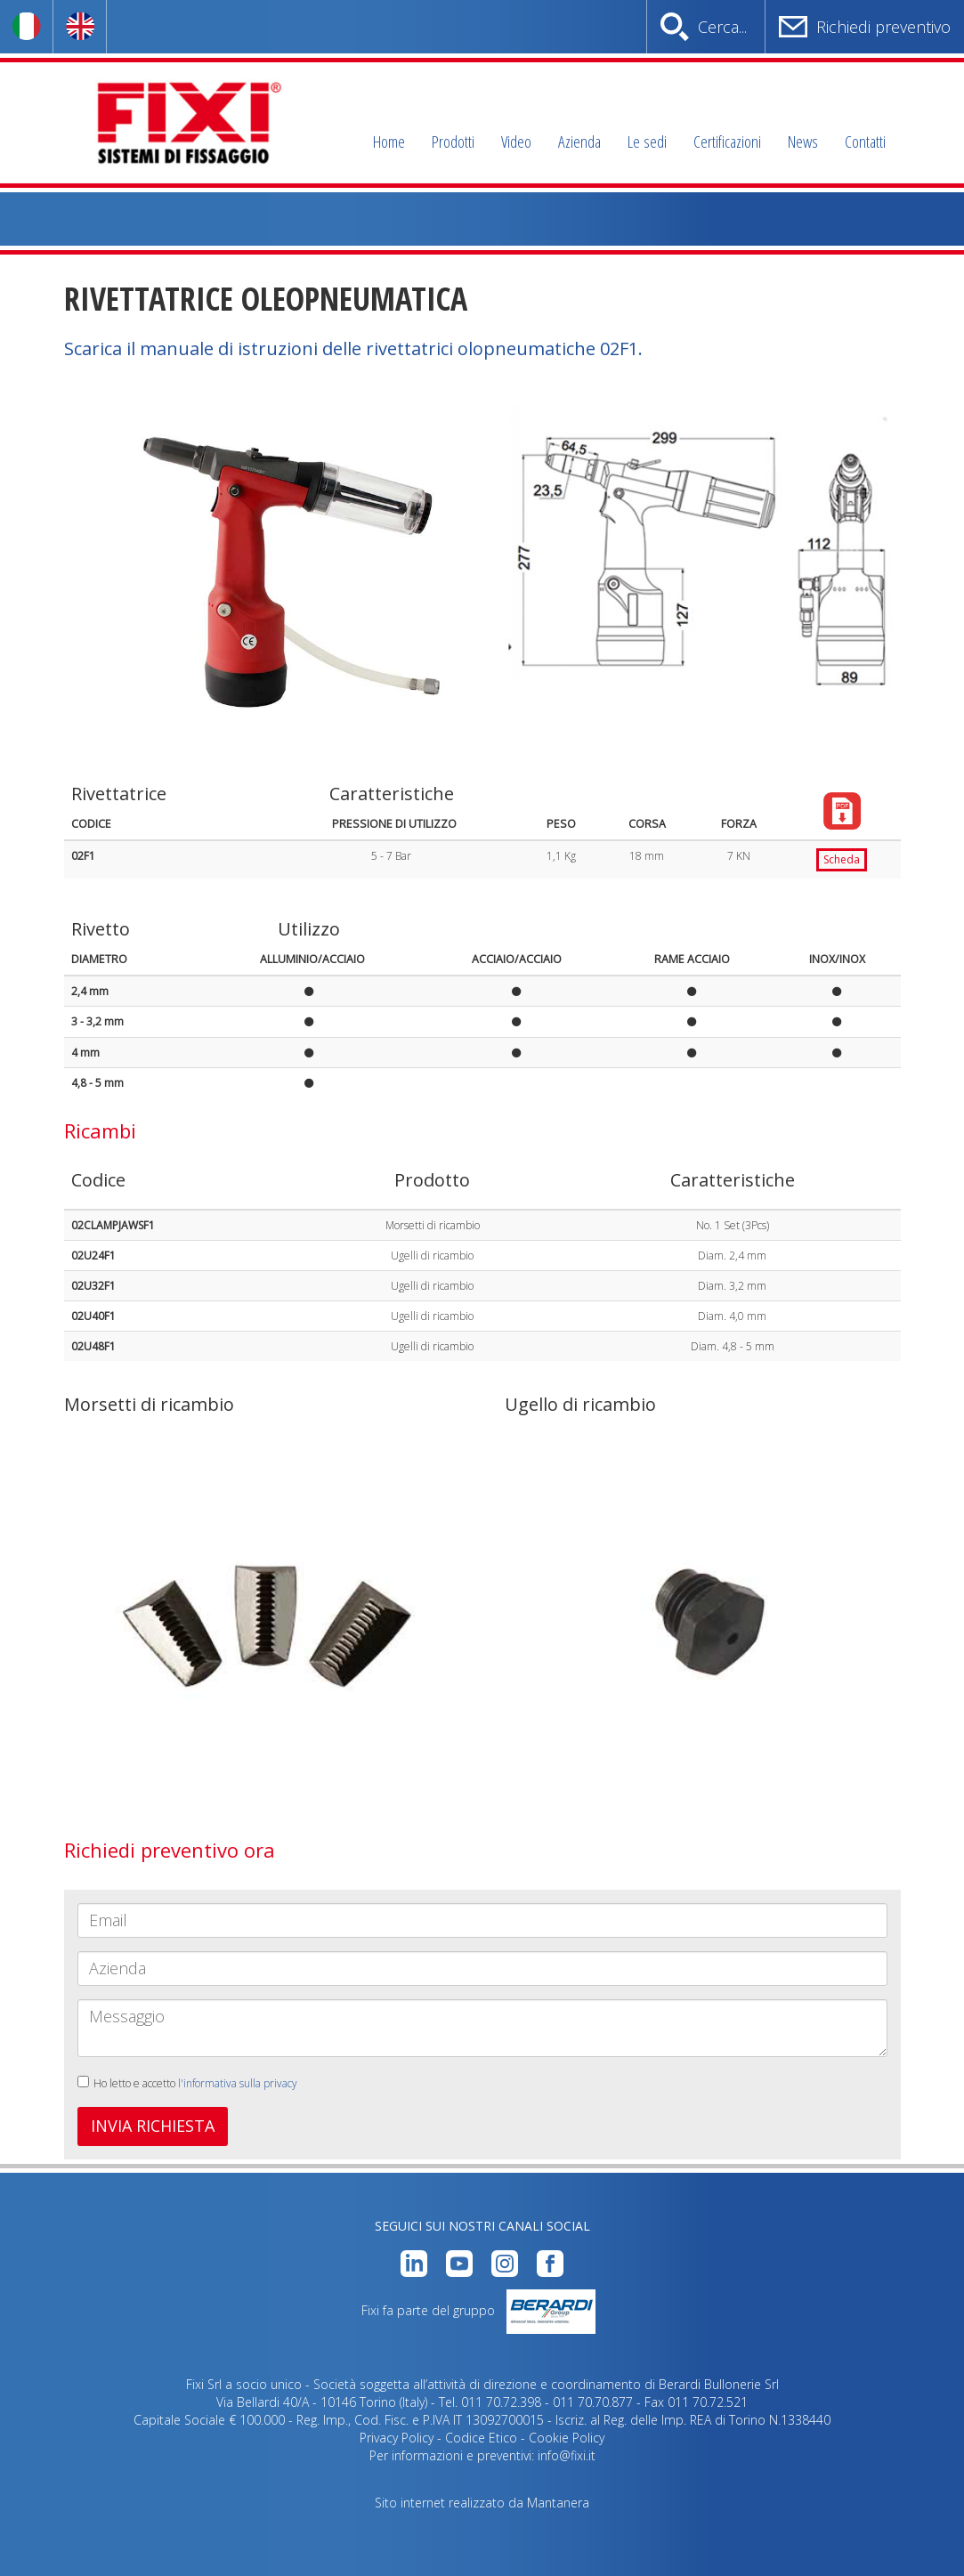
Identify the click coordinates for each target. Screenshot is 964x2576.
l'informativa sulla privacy (237, 2083)
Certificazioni (727, 141)
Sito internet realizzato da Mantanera (482, 2502)
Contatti (865, 141)
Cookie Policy (566, 2437)
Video (516, 141)
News (803, 141)
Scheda (841, 859)
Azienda (579, 141)
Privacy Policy (396, 2437)
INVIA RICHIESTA (153, 2125)
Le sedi (647, 141)
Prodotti (453, 141)
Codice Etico (481, 2437)
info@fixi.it (566, 2455)
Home (389, 141)
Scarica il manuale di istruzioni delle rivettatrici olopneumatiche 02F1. (353, 348)
